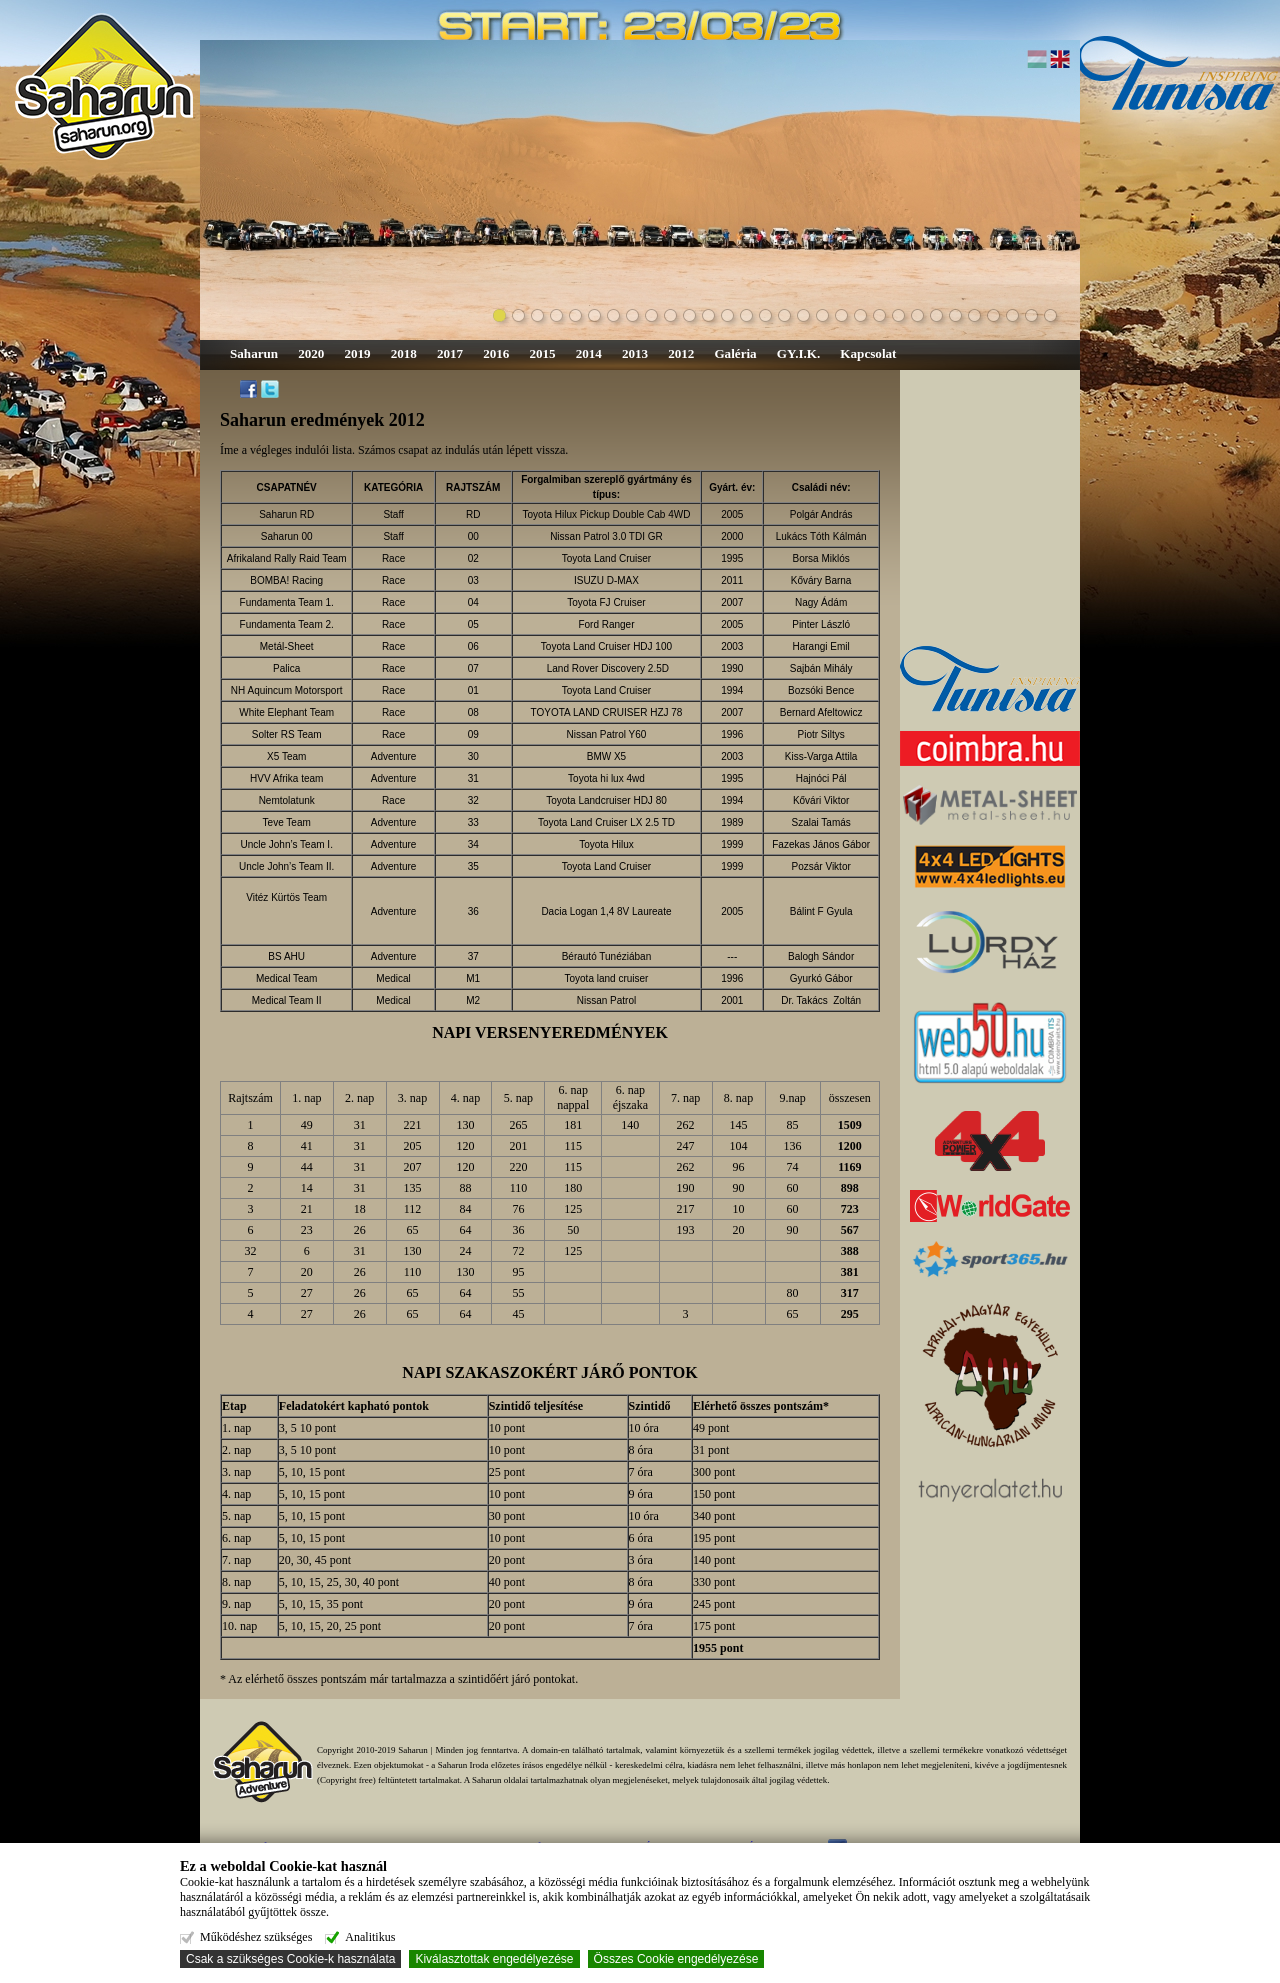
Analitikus (370, 1937)
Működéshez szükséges (256, 1937)
